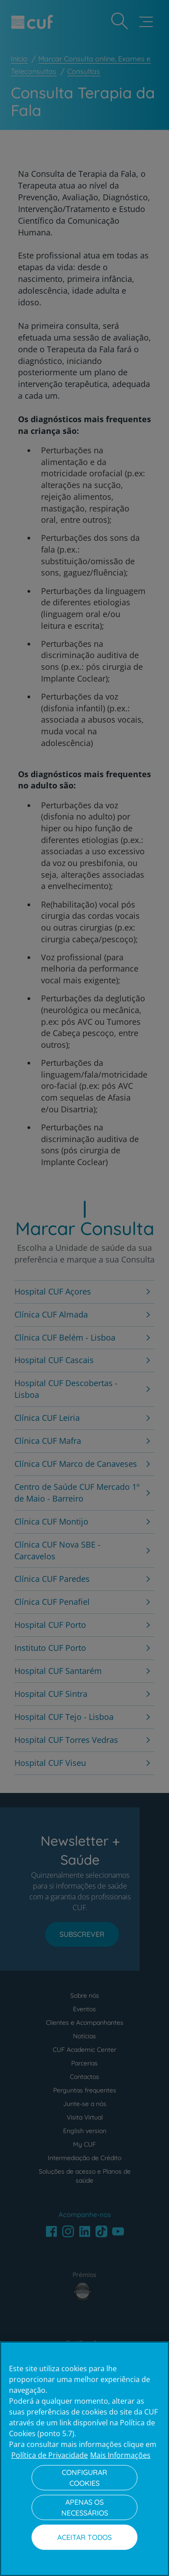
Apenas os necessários (84, 2507)
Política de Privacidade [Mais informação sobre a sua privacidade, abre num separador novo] (49, 2455)
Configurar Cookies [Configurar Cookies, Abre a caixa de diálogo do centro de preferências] (84, 2478)
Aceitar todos (84, 2537)
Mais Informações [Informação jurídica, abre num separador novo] (120, 2455)
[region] (84, 2458)
